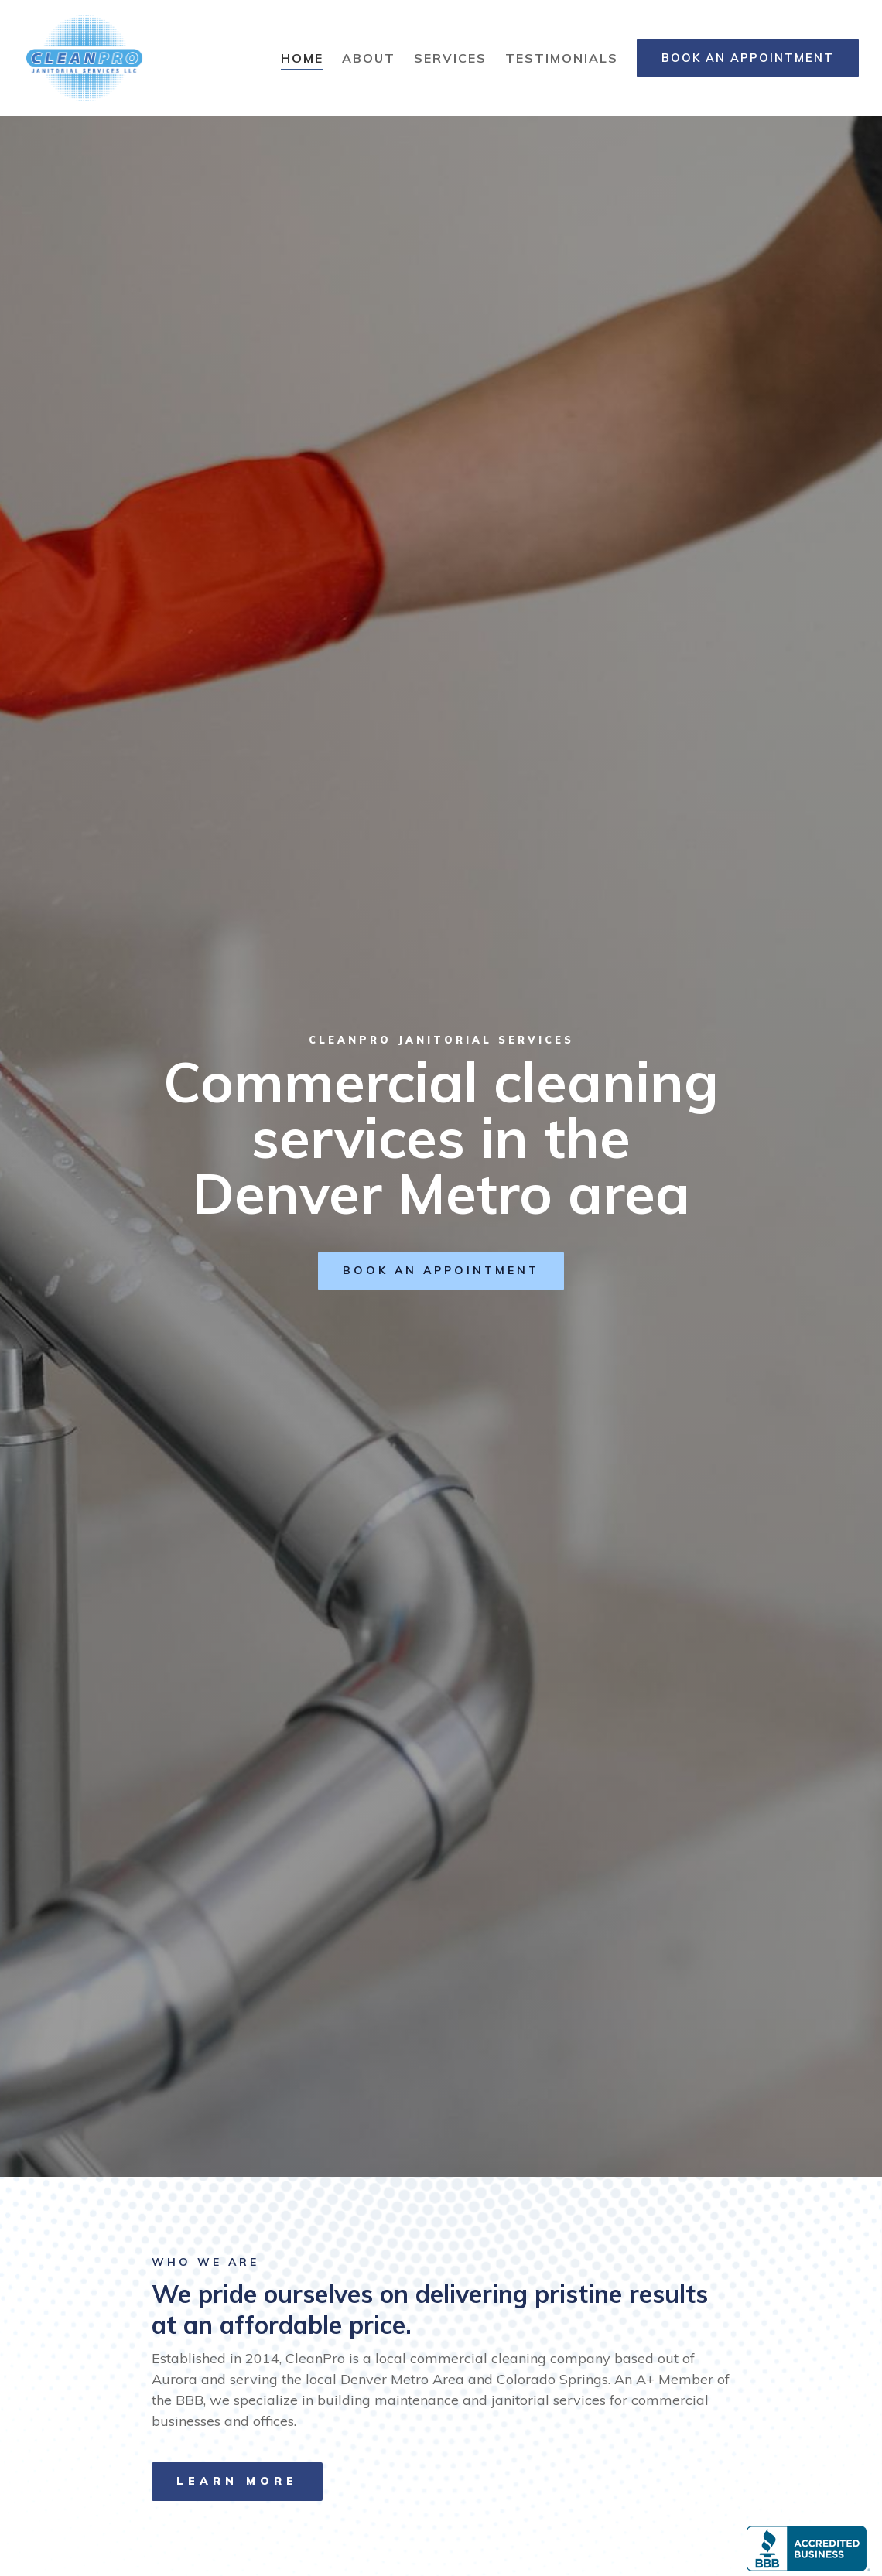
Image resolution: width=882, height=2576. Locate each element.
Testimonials (561, 58)
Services (450, 58)
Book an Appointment (748, 58)
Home (302, 58)
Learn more (237, 2481)
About (368, 58)
